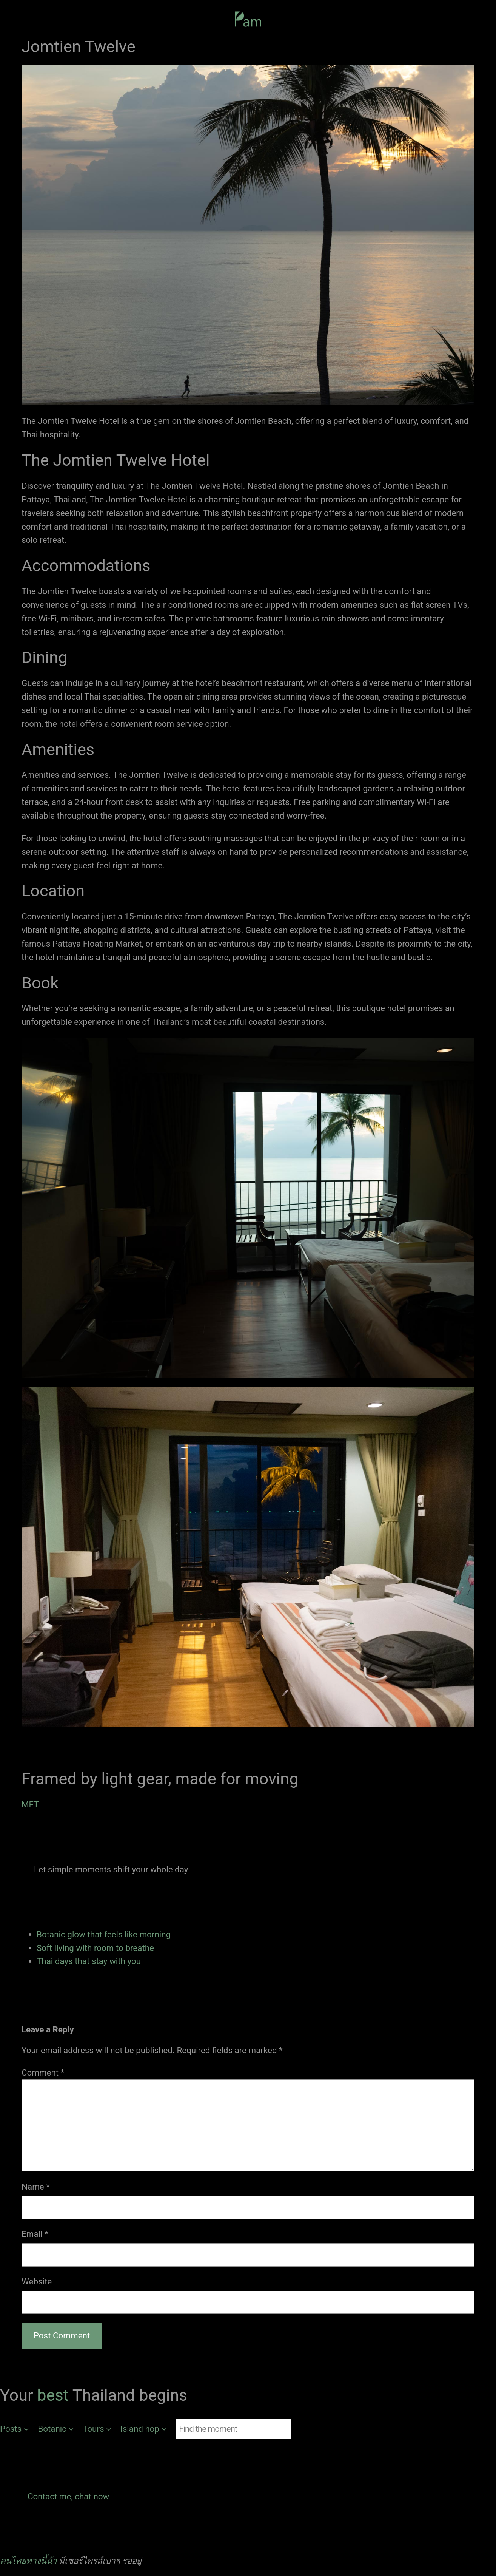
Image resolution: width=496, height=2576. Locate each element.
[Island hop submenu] (143, 2429)
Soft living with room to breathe (95, 1948)
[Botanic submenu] (56, 2429)
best (54, 2395)
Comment (43, 2072)
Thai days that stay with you (89, 1961)
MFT (30, 1804)
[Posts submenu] (14, 2429)
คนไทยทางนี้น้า (28, 2560)
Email (35, 2234)
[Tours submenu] (97, 2429)
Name (36, 2186)
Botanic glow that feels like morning (104, 1934)
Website (37, 2281)
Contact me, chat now (68, 2496)
